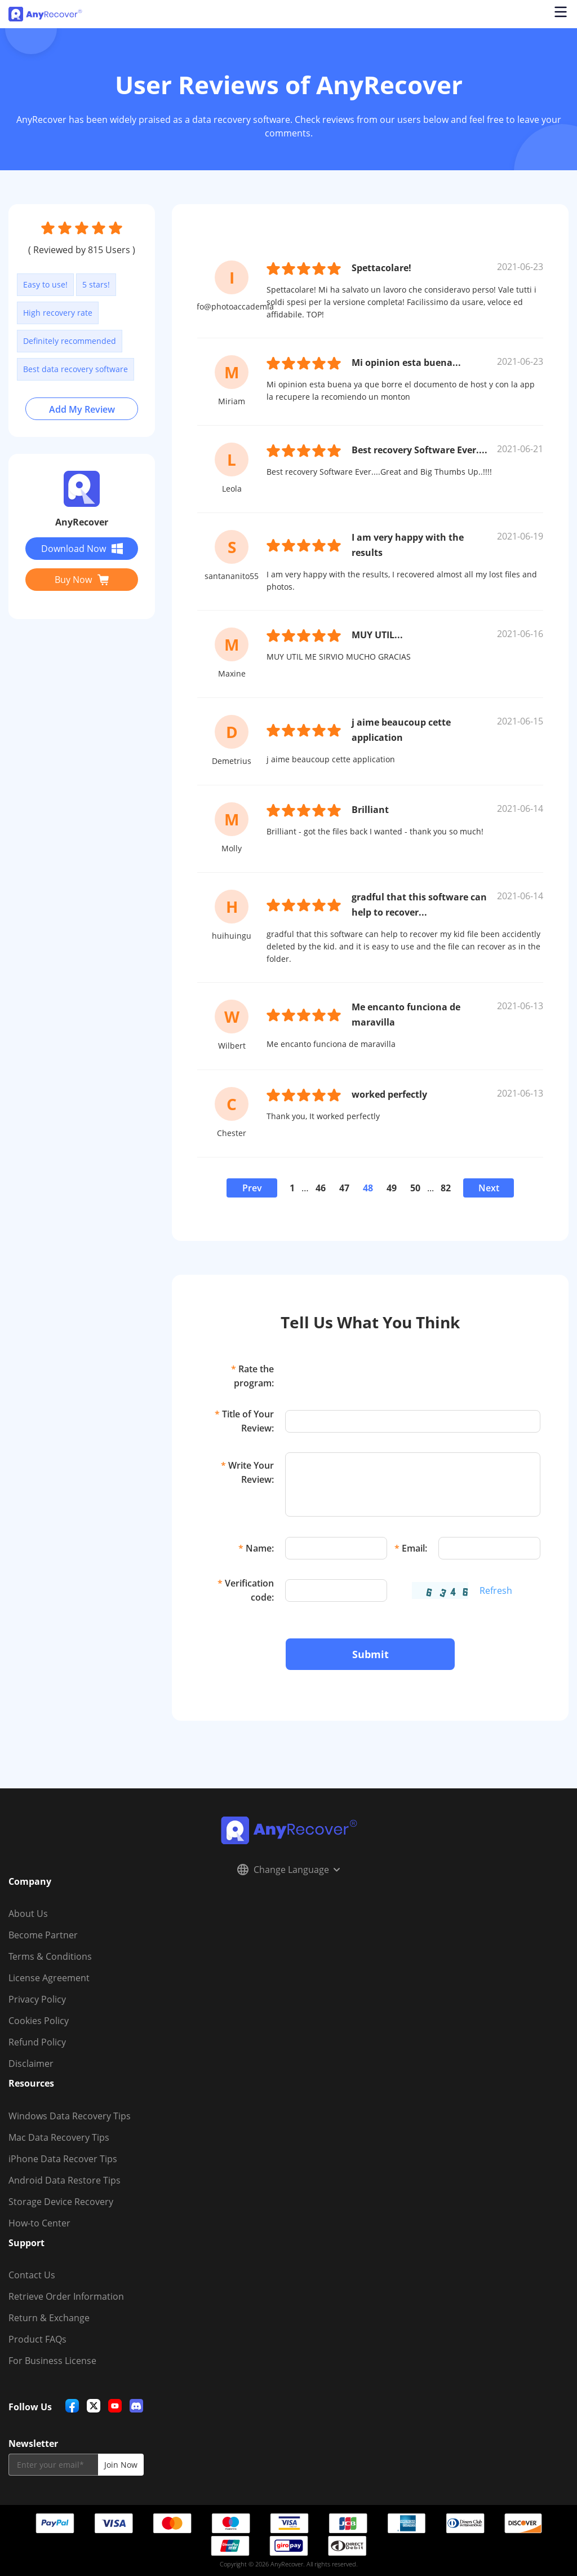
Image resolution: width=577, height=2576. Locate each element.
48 (368, 1188)
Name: (256, 1548)
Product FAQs (37, 2339)
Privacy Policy (37, 1999)
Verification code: (246, 1590)
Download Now (82, 548)
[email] (53, 2465)
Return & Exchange (49, 2318)
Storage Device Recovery (60, 2201)
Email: (410, 1548)
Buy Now (82, 579)
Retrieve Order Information (66, 2296)
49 (392, 1188)
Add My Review (82, 409)
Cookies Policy (38, 2020)
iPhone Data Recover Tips (62, 2159)
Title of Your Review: (244, 1421)
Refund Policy (37, 2042)
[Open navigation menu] (560, 14)
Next (488, 1188)
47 (344, 1188)
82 (446, 1188)
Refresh (496, 1590)
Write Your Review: (247, 1472)
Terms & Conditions (50, 1956)
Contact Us (31, 2275)
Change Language (288, 1869)
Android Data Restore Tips (64, 2180)
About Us (28, 1913)
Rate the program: (252, 1376)
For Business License (52, 2360)
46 (321, 1188)
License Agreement (49, 1978)
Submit (370, 1654)
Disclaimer (31, 2063)
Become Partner (43, 1935)
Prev (252, 1188)
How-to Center (39, 2223)
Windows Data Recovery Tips (69, 2116)
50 (415, 1188)
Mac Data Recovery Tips (58, 2137)
